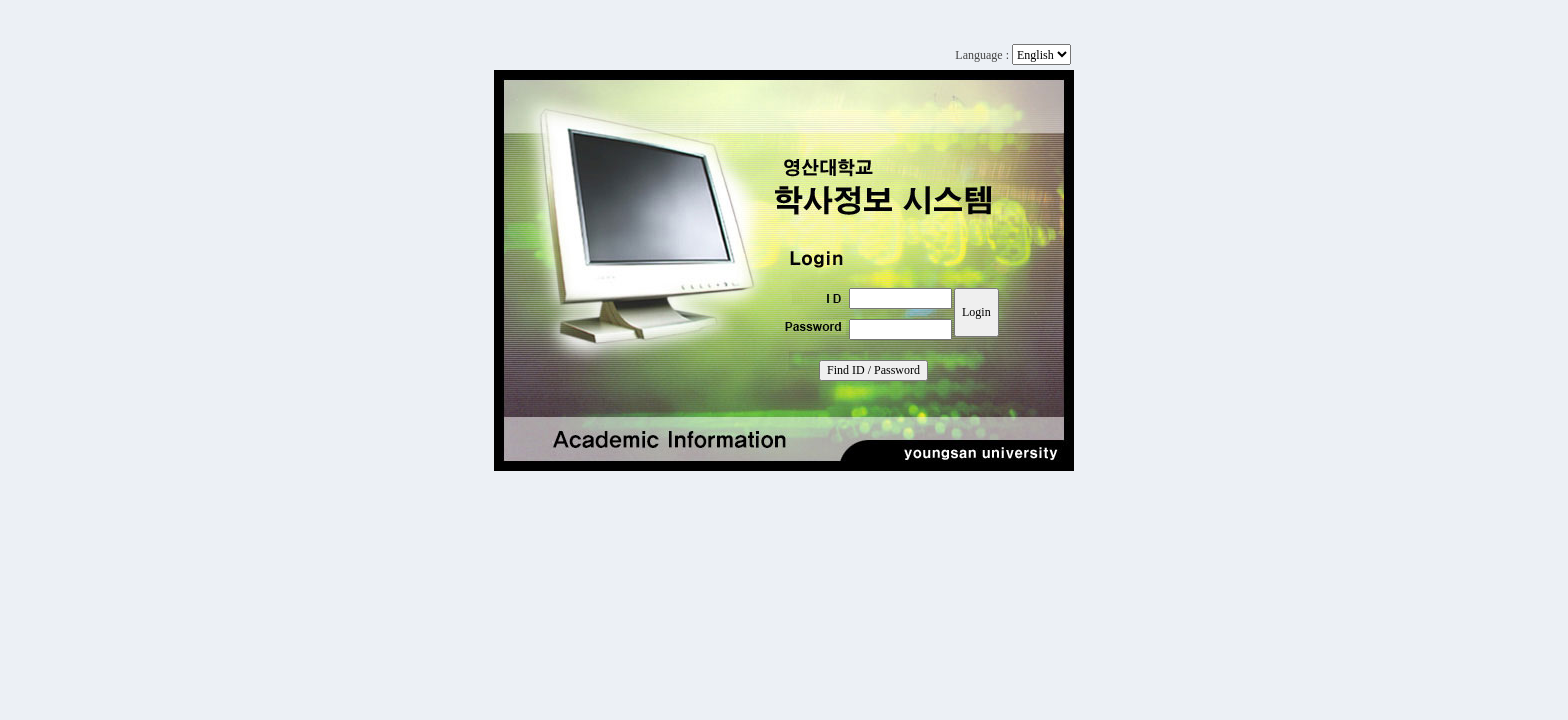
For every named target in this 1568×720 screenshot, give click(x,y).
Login (976, 312)
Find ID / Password (873, 370)
